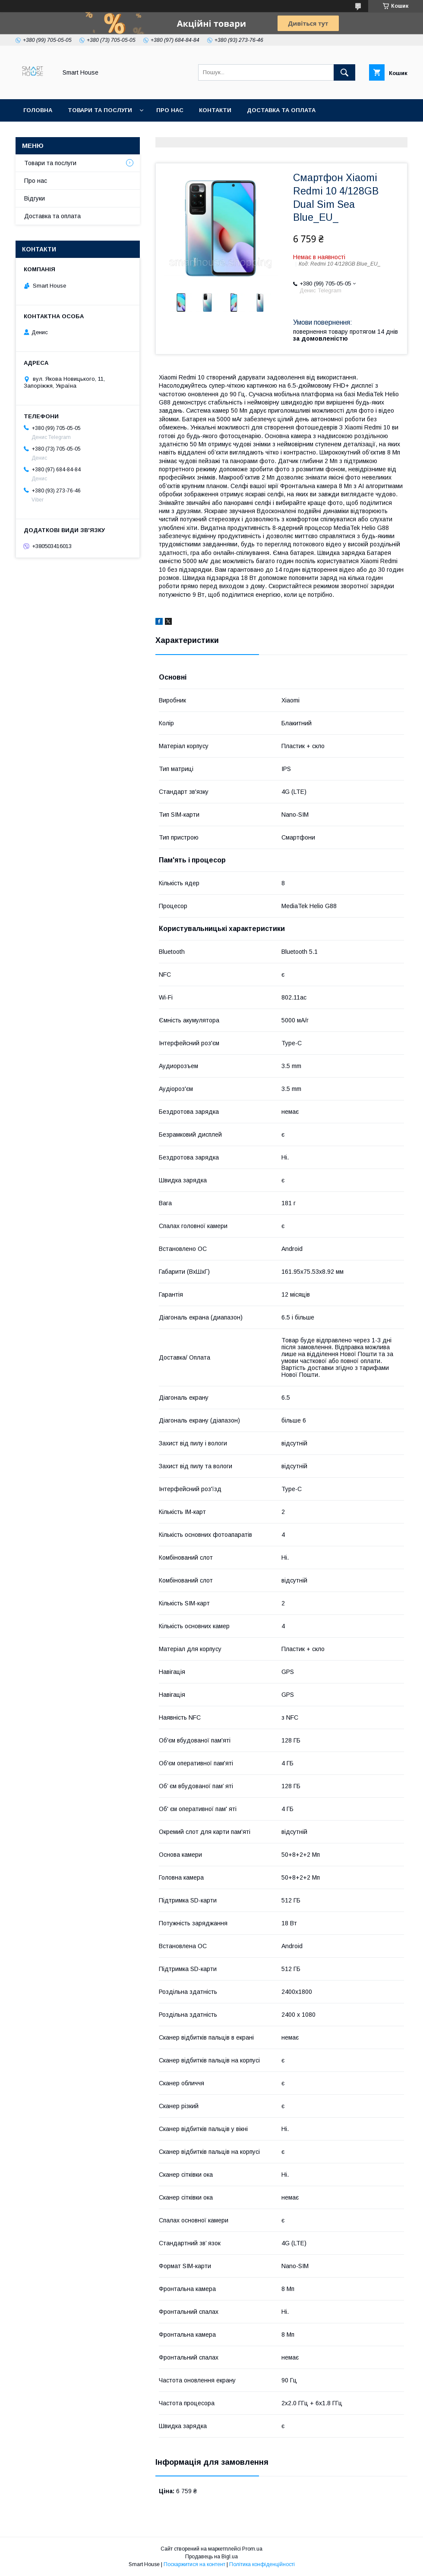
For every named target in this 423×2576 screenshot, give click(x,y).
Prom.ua (252, 2549)
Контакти (215, 110)
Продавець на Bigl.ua (211, 2557)
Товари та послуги (100, 110)
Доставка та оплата (281, 110)
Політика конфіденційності (262, 2564)
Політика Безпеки (142, 132)
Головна (37, 110)
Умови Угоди (209, 132)
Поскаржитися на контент (194, 2564)
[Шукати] (344, 72)
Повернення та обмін (59, 132)
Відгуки (34, 198)
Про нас (169, 110)
